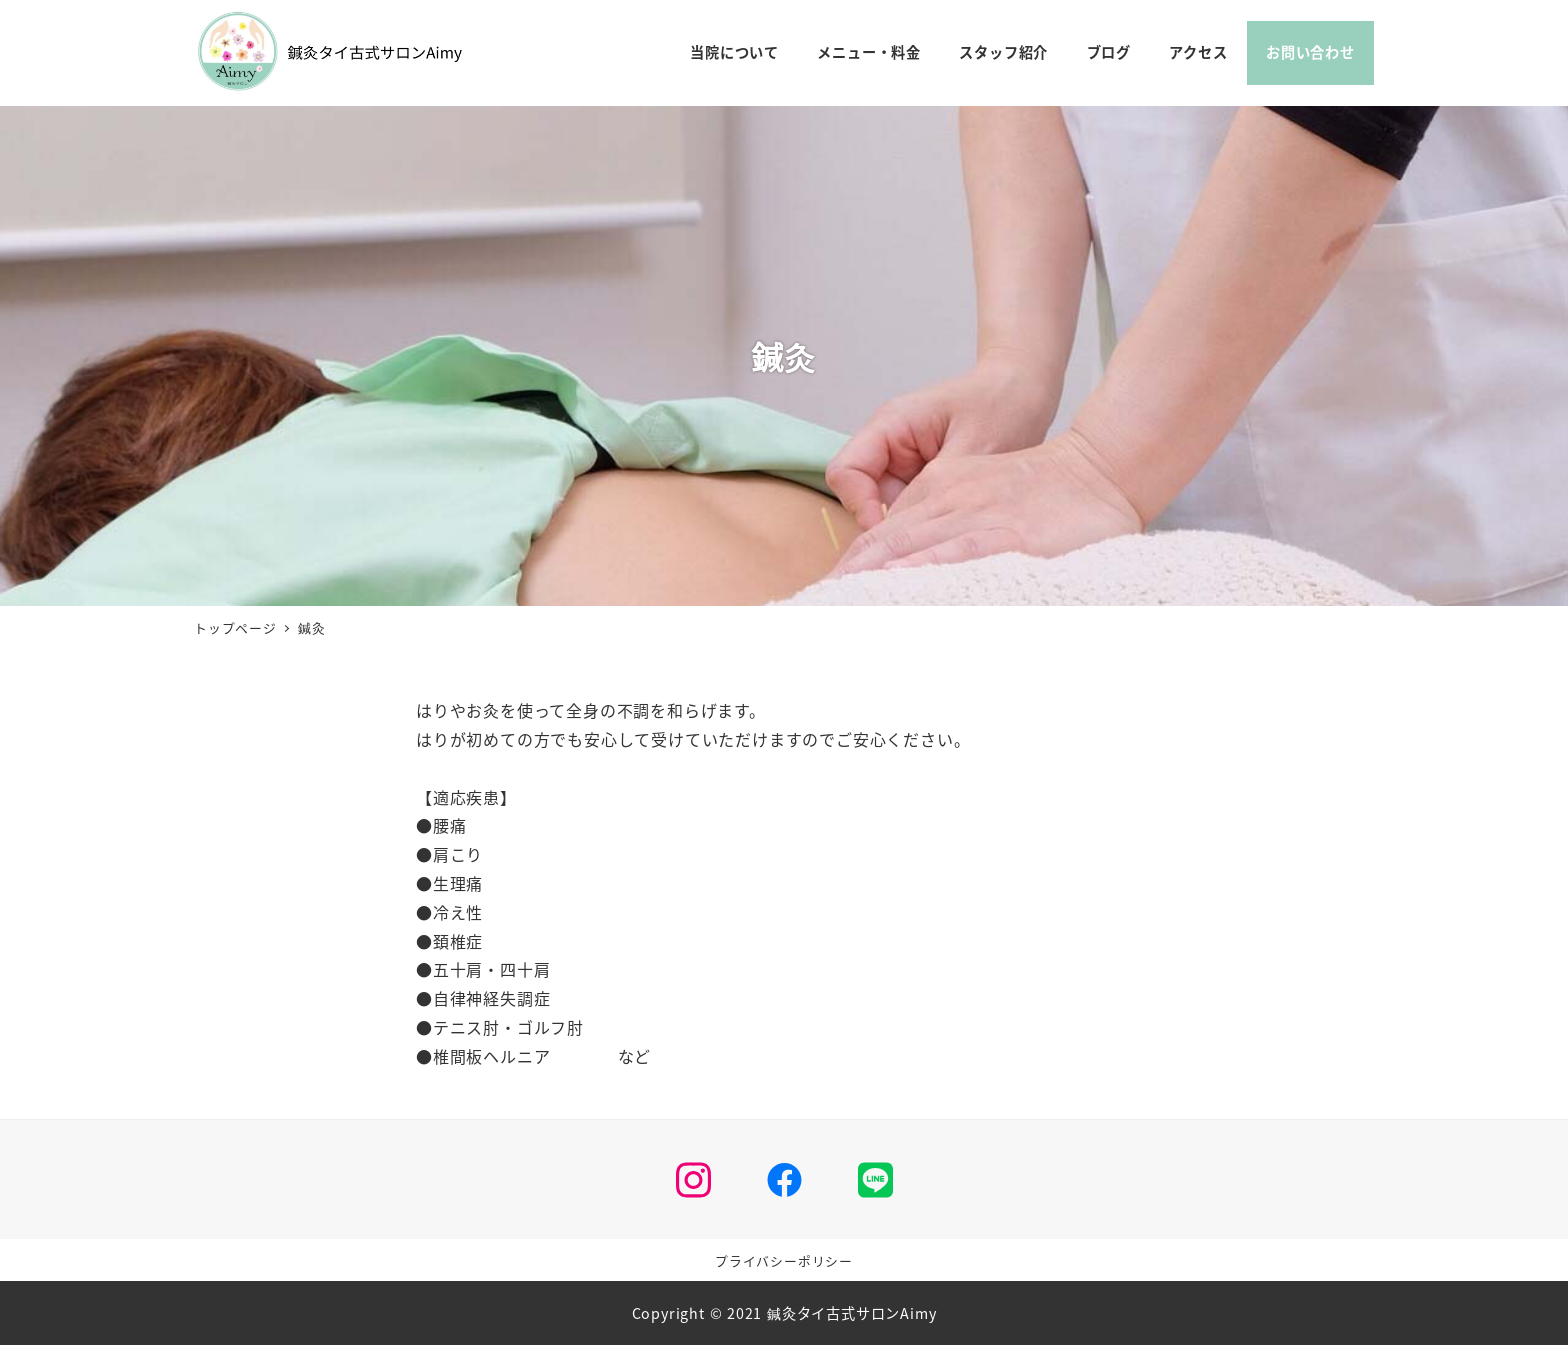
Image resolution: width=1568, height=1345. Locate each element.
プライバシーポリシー (784, 1260)
